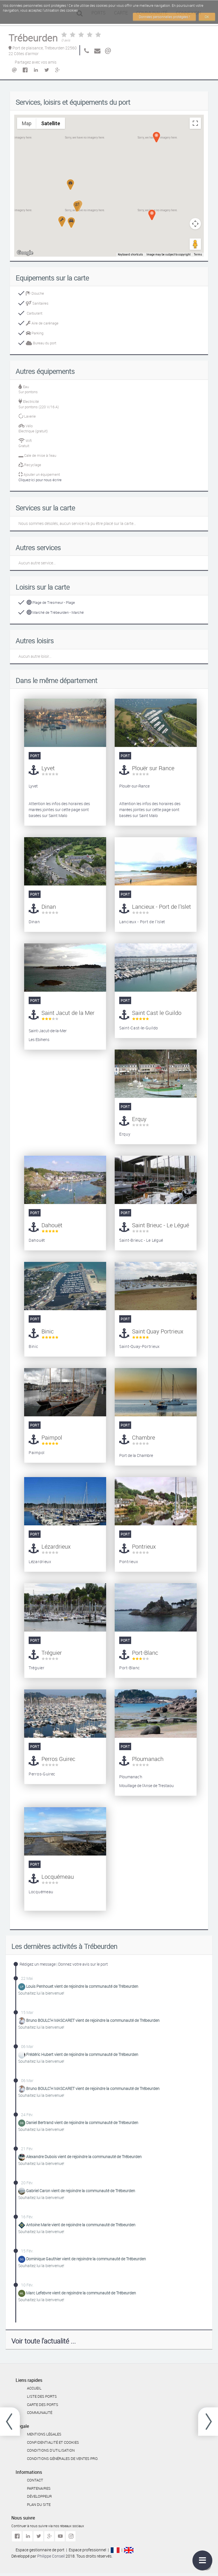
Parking (34, 333)
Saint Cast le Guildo (156, 1013)
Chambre (143, 1437)
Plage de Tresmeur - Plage (51, 602)
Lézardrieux (56, 1546)
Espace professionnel (87, 2549)
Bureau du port (41, 342)
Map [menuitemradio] (27, 123)
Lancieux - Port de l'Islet (161, 906)
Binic (47, 1331)
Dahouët (51, 1225)
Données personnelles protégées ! (164, 16)
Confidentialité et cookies (53, 2442)
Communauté (39, 2412)
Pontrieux (144, 1546)
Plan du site (39, 2504)
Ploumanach (148, 1759)
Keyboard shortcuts (130, 254)
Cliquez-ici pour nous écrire (40, 479)
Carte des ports (42, 2404)
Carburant (34, 313)
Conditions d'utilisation (51, 2450)
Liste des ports (42, 2396)
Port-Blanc (145, 1652)
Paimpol (51, 1437)
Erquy (139, 1119)
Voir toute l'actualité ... (43, 2340)
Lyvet (48, 768)
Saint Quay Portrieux (157, 1331)
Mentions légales (44, 2434)
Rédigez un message (38, 1964)
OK (207, 16)
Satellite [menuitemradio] (50, 123)
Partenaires (39, 2488)
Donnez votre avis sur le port (83, 1964)
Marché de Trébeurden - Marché (55, 612)
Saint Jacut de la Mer (68, 1013)
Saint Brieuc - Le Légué (160, 1225)
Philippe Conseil (51, 2556)
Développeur (39, 2496)
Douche (35, 293)
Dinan (48, 906)
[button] (77, 206)
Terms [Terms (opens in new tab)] (198, 254)
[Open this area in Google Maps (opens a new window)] (25, 253)
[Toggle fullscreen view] (195, 123)
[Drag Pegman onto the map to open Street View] (195, 244)
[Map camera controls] (195, 223)
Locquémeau (57, 1876)
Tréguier (51, 1652)
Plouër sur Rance (153, 768)
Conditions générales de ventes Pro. (62, 2458)
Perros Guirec (58, 1759)
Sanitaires (37, 303)
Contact (35, 2480)
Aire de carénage (42, 323)
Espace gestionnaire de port (40, 2549)
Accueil (34, 2388)
